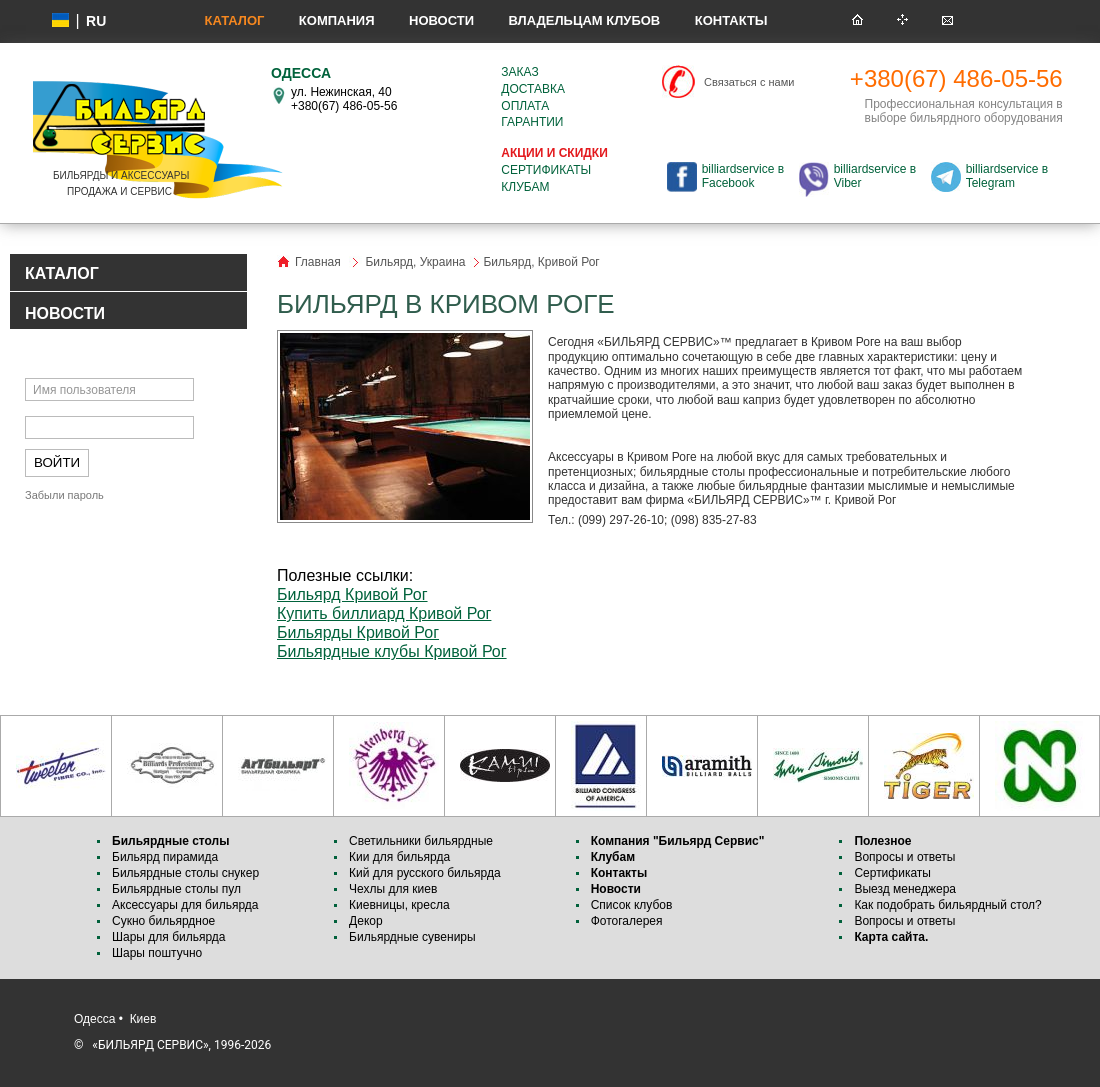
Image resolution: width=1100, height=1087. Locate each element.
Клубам (525, 187)
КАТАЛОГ (62, 273)
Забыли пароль (64, 495)
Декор (366, 921)
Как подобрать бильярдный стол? (947, 905)
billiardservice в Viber (875, 176)
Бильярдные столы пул (176, 889)
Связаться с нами (749, 82)
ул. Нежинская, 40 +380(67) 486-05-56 (344, 99)
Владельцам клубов (584, 20)
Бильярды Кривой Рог (358, 632)
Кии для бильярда (399, 857)
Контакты (731, 20)
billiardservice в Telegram (1007, 176)
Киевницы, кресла (399, 905)
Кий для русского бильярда (425, 873)
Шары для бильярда (169, 937)
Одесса (94, 1019)
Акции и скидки (554, 153)
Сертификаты (546, 170)
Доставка (533, 89)
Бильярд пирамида (165, 857)
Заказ (519, 72)
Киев (143, 1019)
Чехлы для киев (393, 889)
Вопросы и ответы (904, 857)
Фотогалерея (627, 921)
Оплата (525, 106)
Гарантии (532, 122)
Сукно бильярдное (163, 921)
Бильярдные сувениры (412, 937)
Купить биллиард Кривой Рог (384, 613)
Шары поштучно (157, 953)
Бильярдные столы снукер (185, 873)
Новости (441, 20)
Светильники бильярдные (421, 841)
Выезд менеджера (905, 889)
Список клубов (632, 905)
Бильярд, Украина (415, 262)
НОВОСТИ (65, 313)
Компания (337, 20)
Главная (318, 262)
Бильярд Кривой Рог (352, 594)
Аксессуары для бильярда (185, 905)
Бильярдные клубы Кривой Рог (392, 651)
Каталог (234, 20)
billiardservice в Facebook (743, 176)
